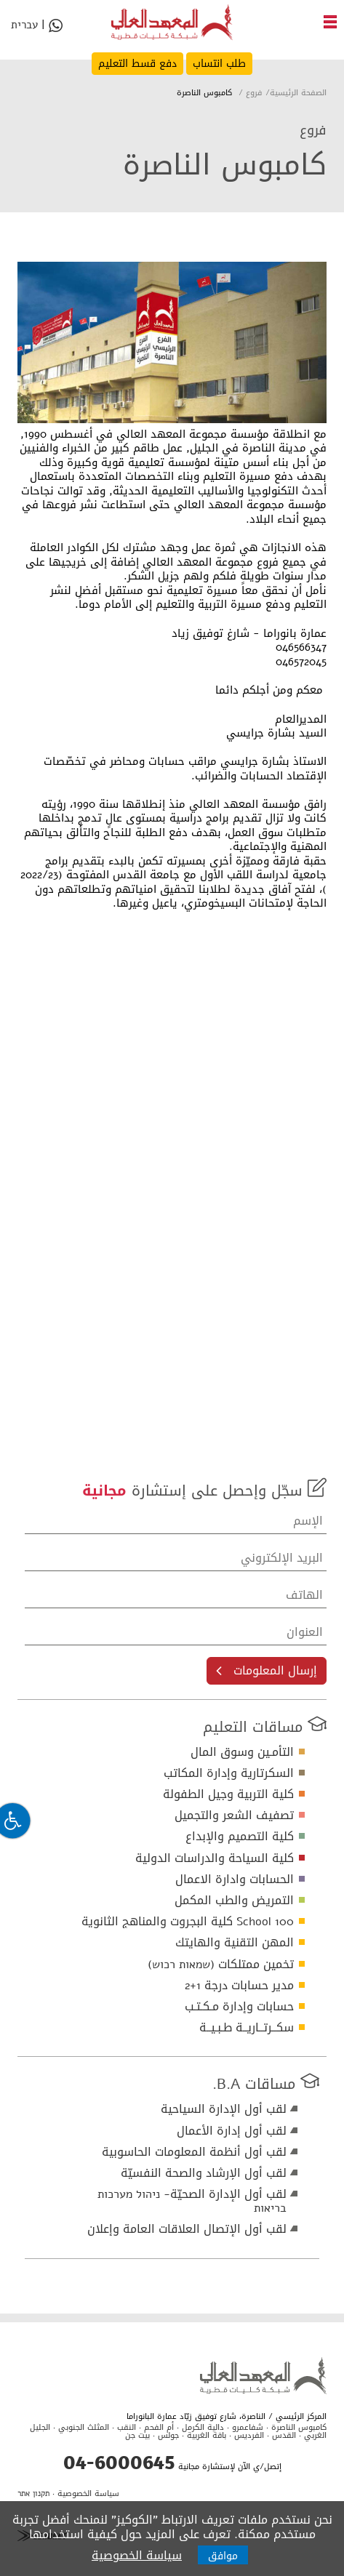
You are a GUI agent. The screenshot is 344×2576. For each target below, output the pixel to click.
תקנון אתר (33, 2493)
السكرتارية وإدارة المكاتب (229, 1773)
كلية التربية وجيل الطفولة (228, 1794)
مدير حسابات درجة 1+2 (239, 1985)
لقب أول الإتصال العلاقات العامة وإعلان (187, 2229)
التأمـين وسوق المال (242, 1752)
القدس (284, 2435)
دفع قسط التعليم (137, 63)
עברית (24, 26)
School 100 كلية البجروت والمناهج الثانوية (187, 1921)
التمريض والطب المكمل (234, 1900)
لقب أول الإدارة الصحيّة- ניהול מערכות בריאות (192, 2201)
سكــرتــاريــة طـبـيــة (246, 2027)
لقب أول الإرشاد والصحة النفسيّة (204, 2173)
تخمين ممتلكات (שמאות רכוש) (221, 1964)
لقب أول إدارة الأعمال (232, 2131)
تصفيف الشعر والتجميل (234, 1815)
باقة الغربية (206, 2435)
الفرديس (249, 2435)
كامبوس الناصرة (299, 2427)
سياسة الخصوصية (88, 2493)
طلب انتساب (219, 63)
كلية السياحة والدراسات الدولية (214, 1858)
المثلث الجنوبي (83, 2427)
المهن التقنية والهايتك (234, 1942)
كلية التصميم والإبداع (239, 1836)
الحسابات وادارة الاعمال (234, 1879)
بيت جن (137, 2435)
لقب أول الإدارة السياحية (224, 2109)
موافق (223, 2556)
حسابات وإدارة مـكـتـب (239, 2006)
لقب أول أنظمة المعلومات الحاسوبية (194, 2152)
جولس (168, 2435)
